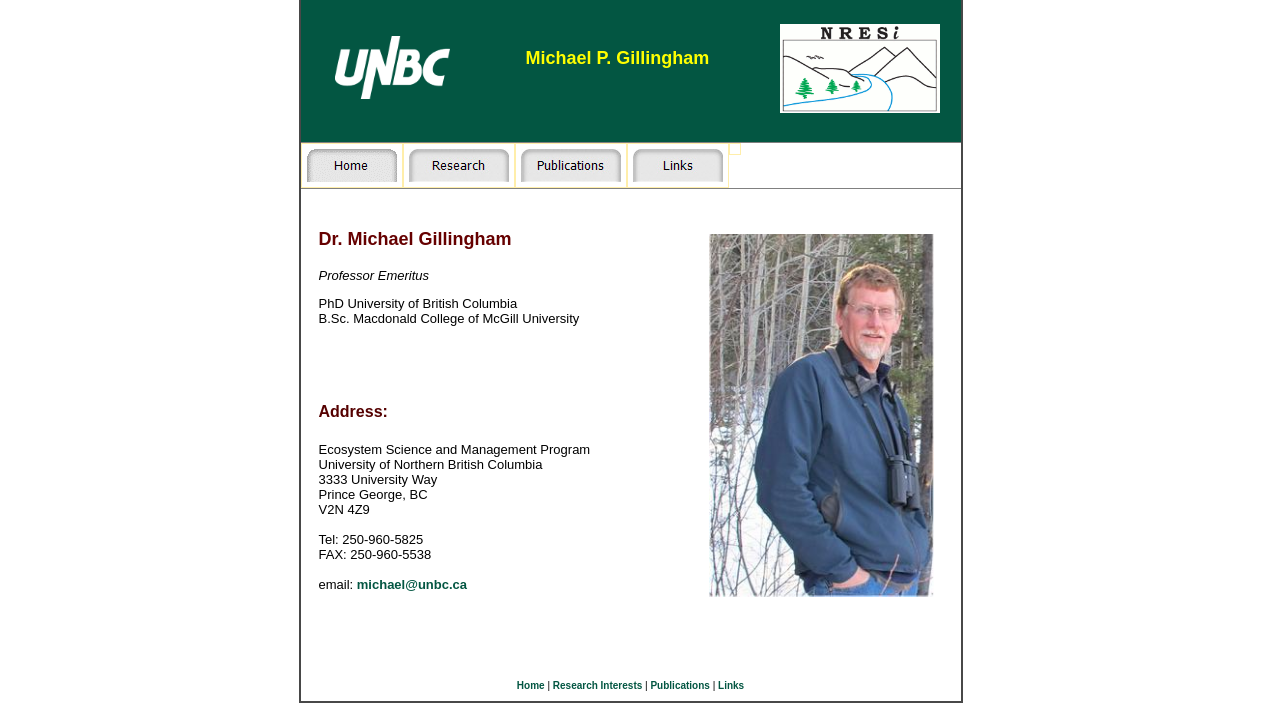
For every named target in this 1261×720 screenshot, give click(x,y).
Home (531, 685)
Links (731, 685)
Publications (679, 685)
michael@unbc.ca (412, 584)
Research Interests (598, 685)
